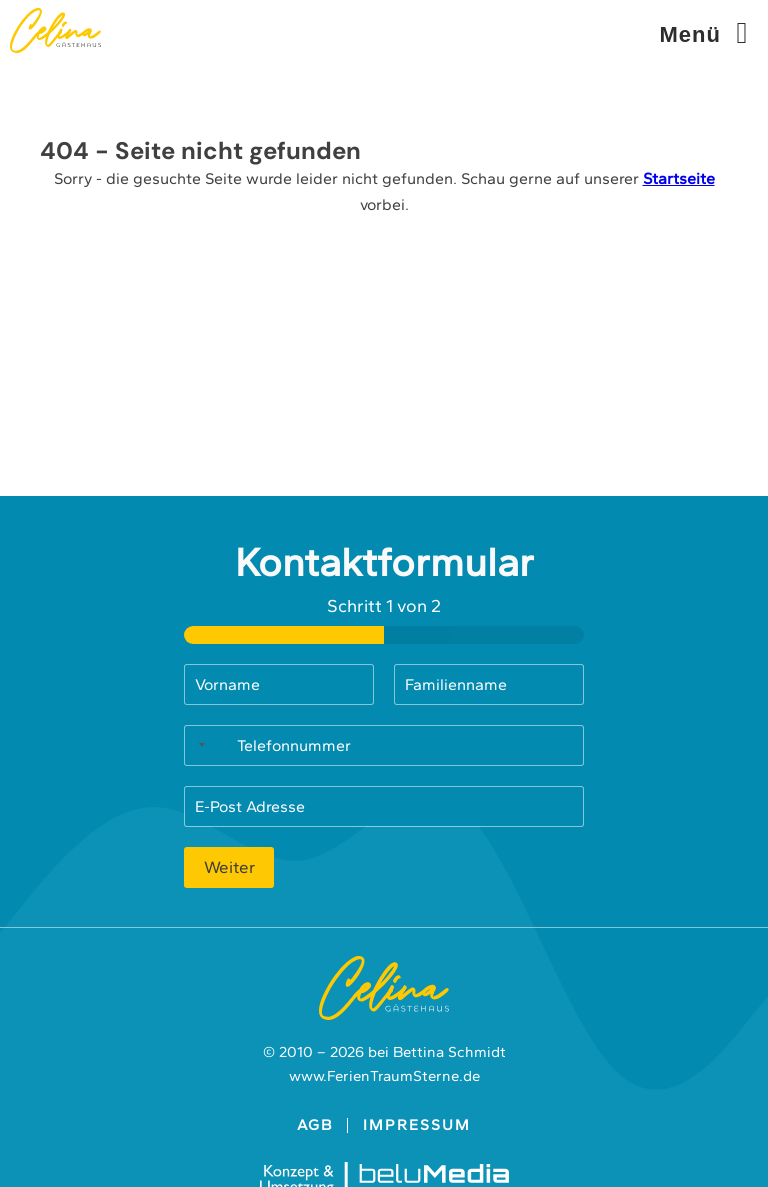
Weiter (229, 867)
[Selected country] (198, 745)
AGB (315, 1125)
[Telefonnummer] (384, 745)
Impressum (417, 1125)
